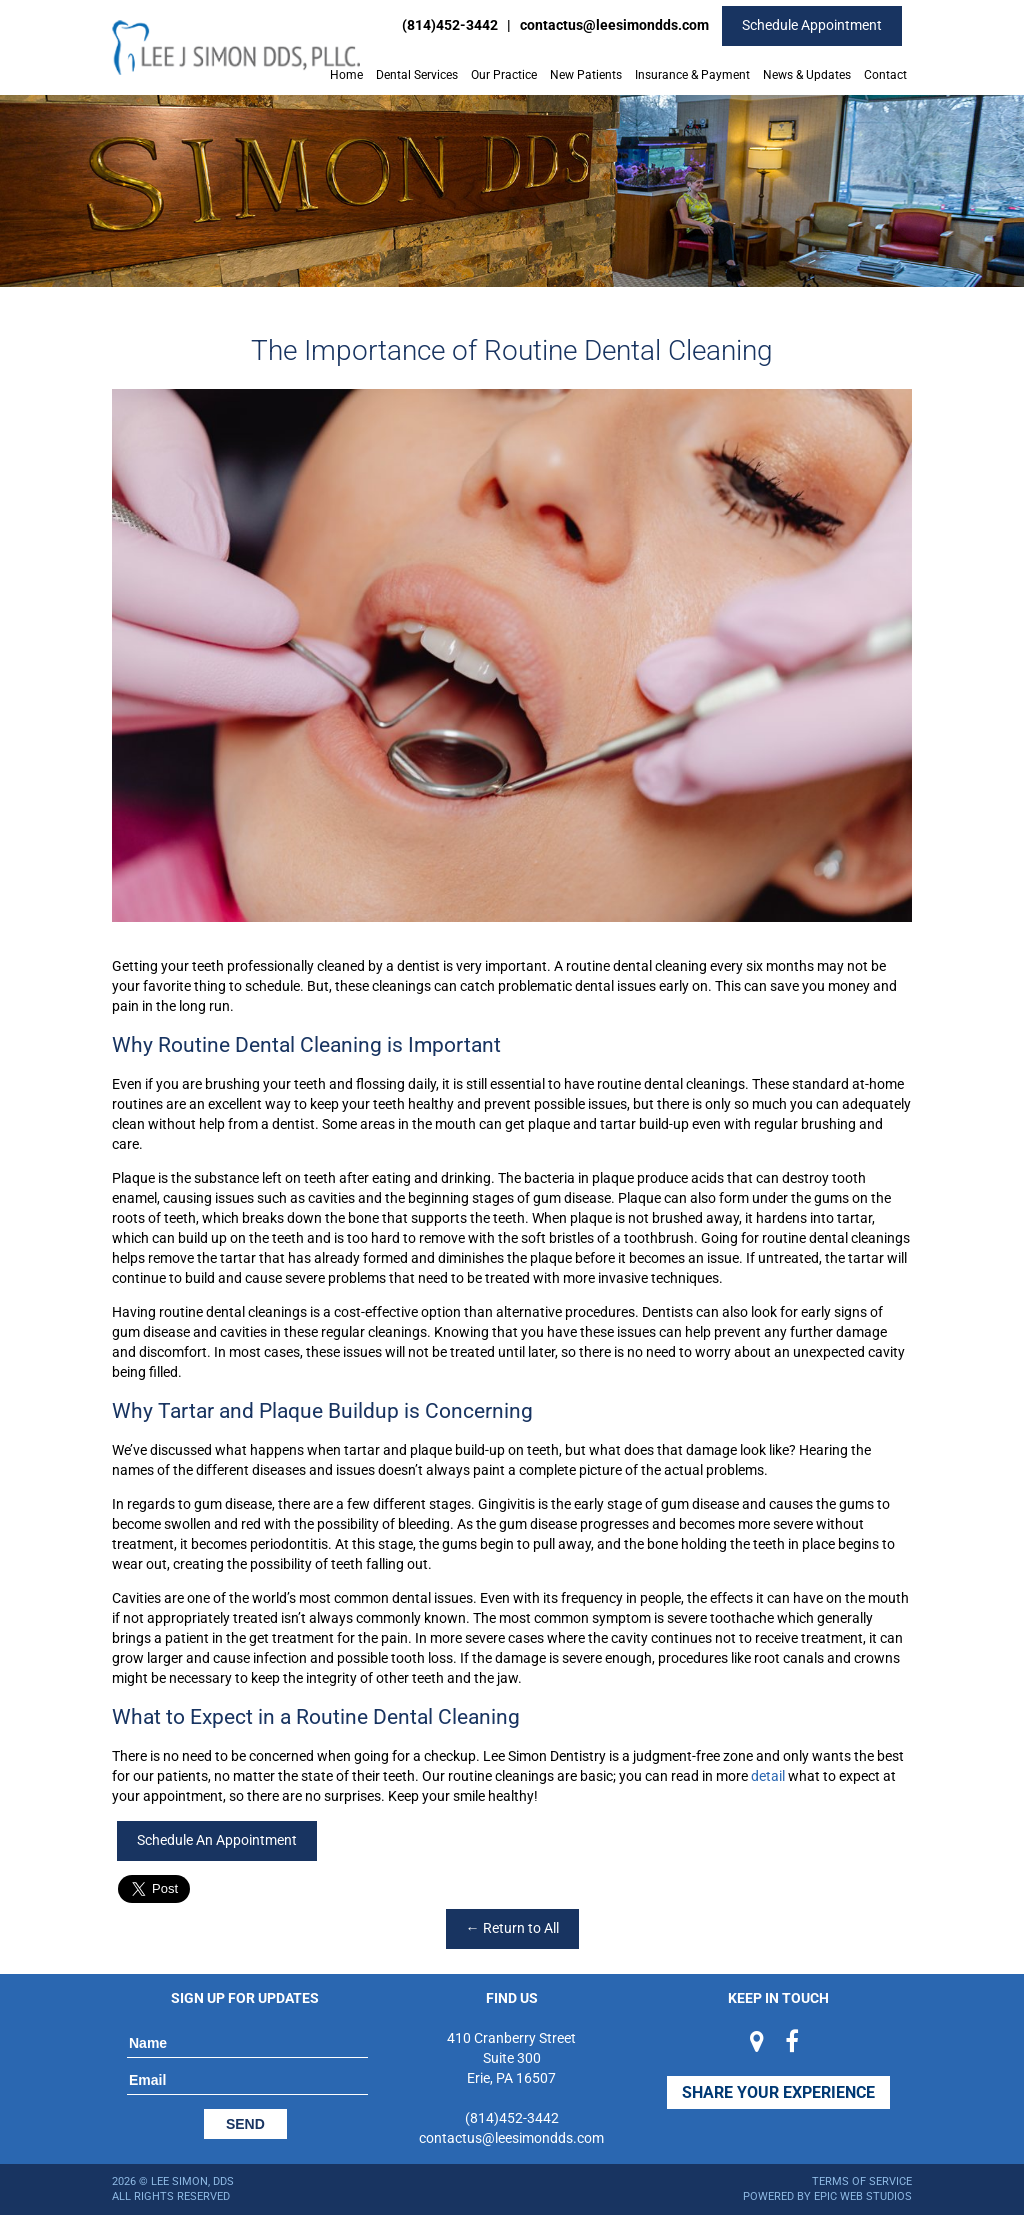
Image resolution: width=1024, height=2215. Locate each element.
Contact (885, 75)
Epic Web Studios (863, 2196)
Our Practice (504, 75)
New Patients (586, 75)
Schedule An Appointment (217, 1840)
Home (346, 75)
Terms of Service (862, 2181)
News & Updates (807, 75)
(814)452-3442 (450, 25)
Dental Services (417, 75)
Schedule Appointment (812, 25)
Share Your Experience (778, 2092)
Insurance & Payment (692, 75)
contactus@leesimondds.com (614, 25)
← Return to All (512, 1928)
